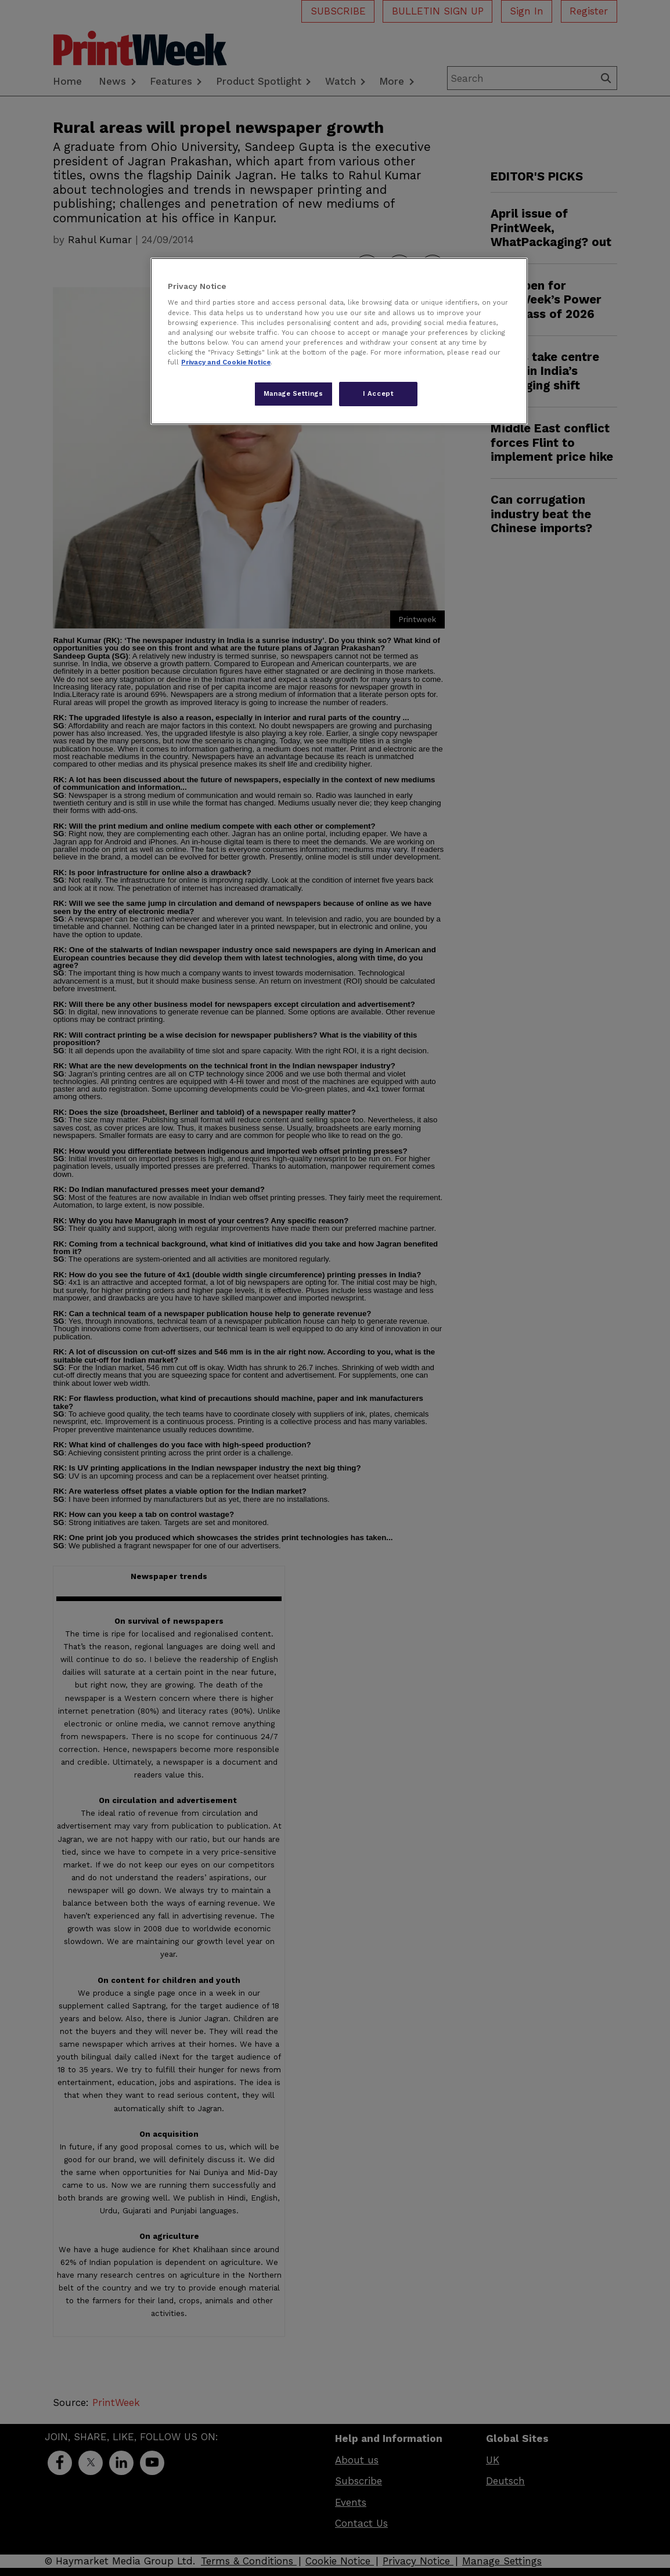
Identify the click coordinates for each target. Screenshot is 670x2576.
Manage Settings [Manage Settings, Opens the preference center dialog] (293, 393)
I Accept (378, 393)
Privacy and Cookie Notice (226, 362)
